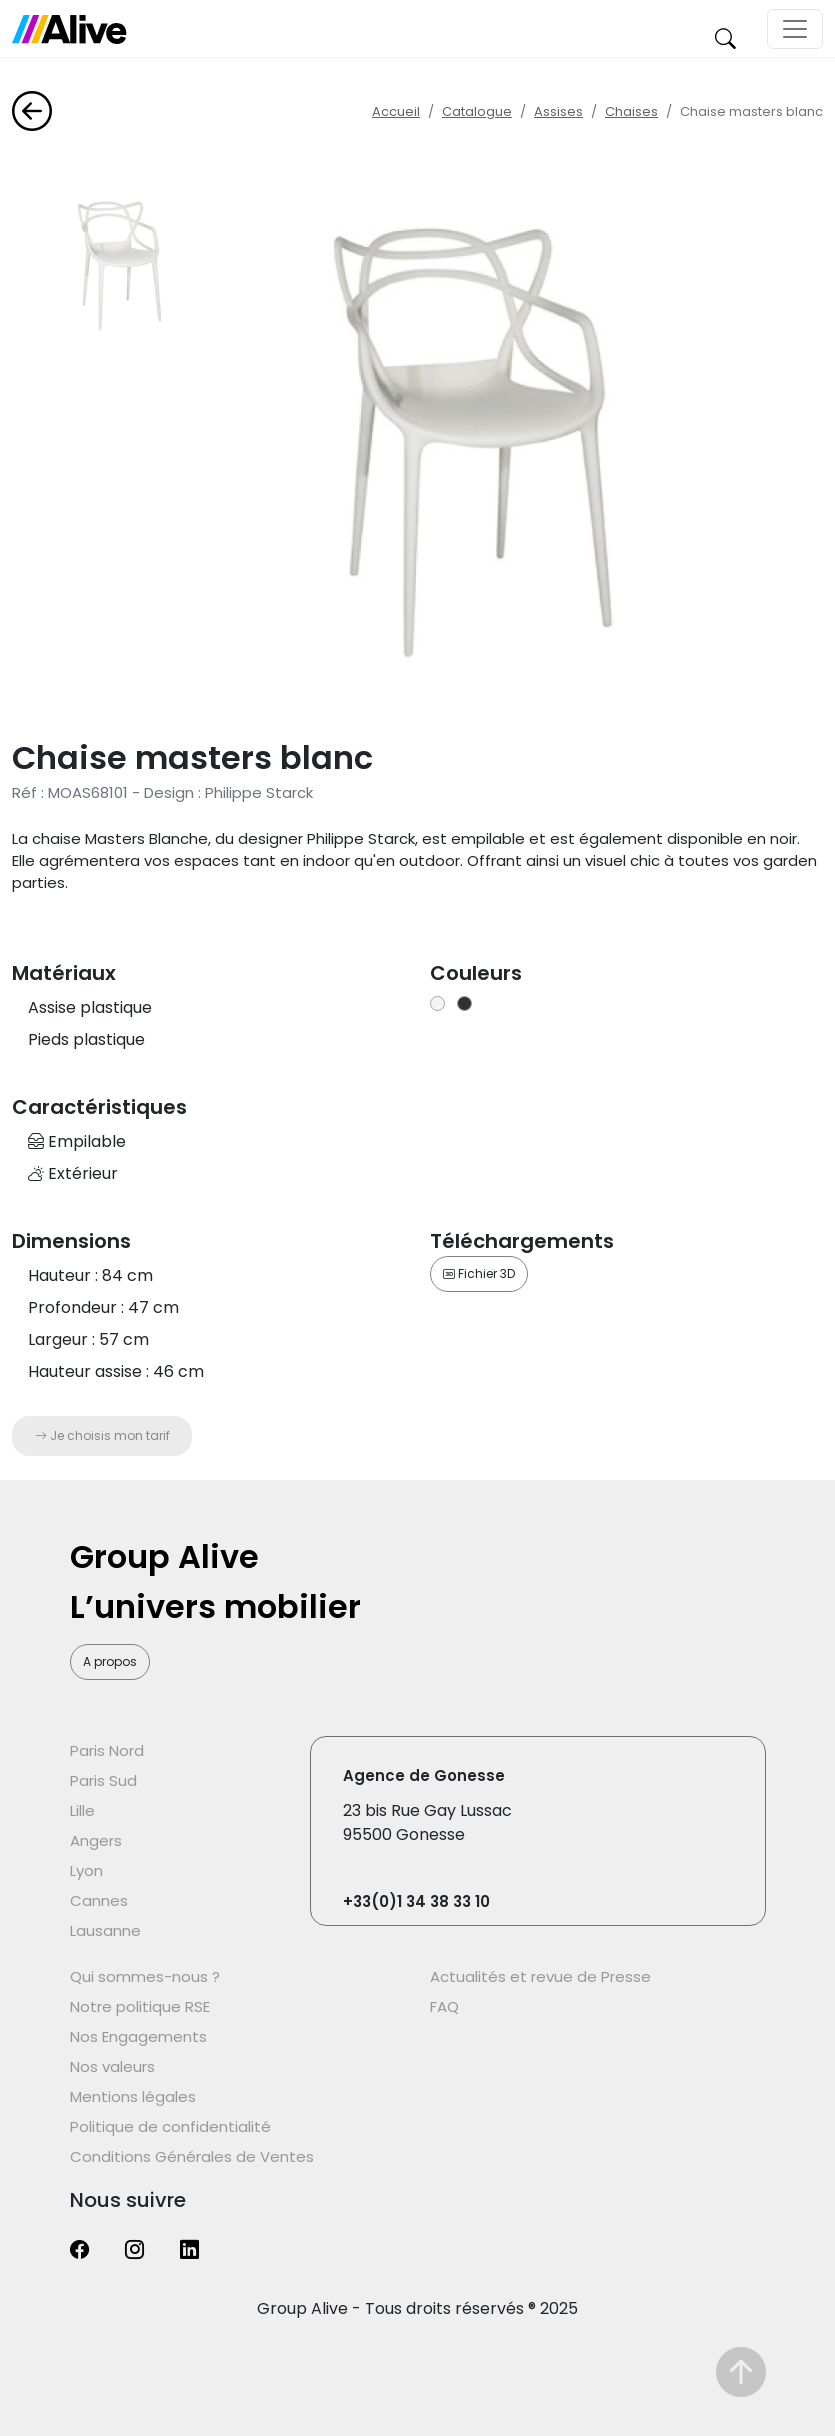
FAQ (444, 2006)
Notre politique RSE (140, 2006)
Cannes (99, 1900)
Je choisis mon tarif (102, 1435)
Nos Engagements (138, 2036)
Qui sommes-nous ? (145, 1976)
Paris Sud (103, 1780)
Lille (82, 1810)
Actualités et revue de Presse (540, 1976)
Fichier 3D (479, 1273)
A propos (110, 1661)
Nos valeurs (112, 2066)
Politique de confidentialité (170, 2126)
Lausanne (105, 1930)
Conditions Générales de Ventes (192, 2156)
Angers (96, 1840)
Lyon (86, 1870)
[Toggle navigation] (795, 29)
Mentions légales (133, 2096)
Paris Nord (107, 1750)
